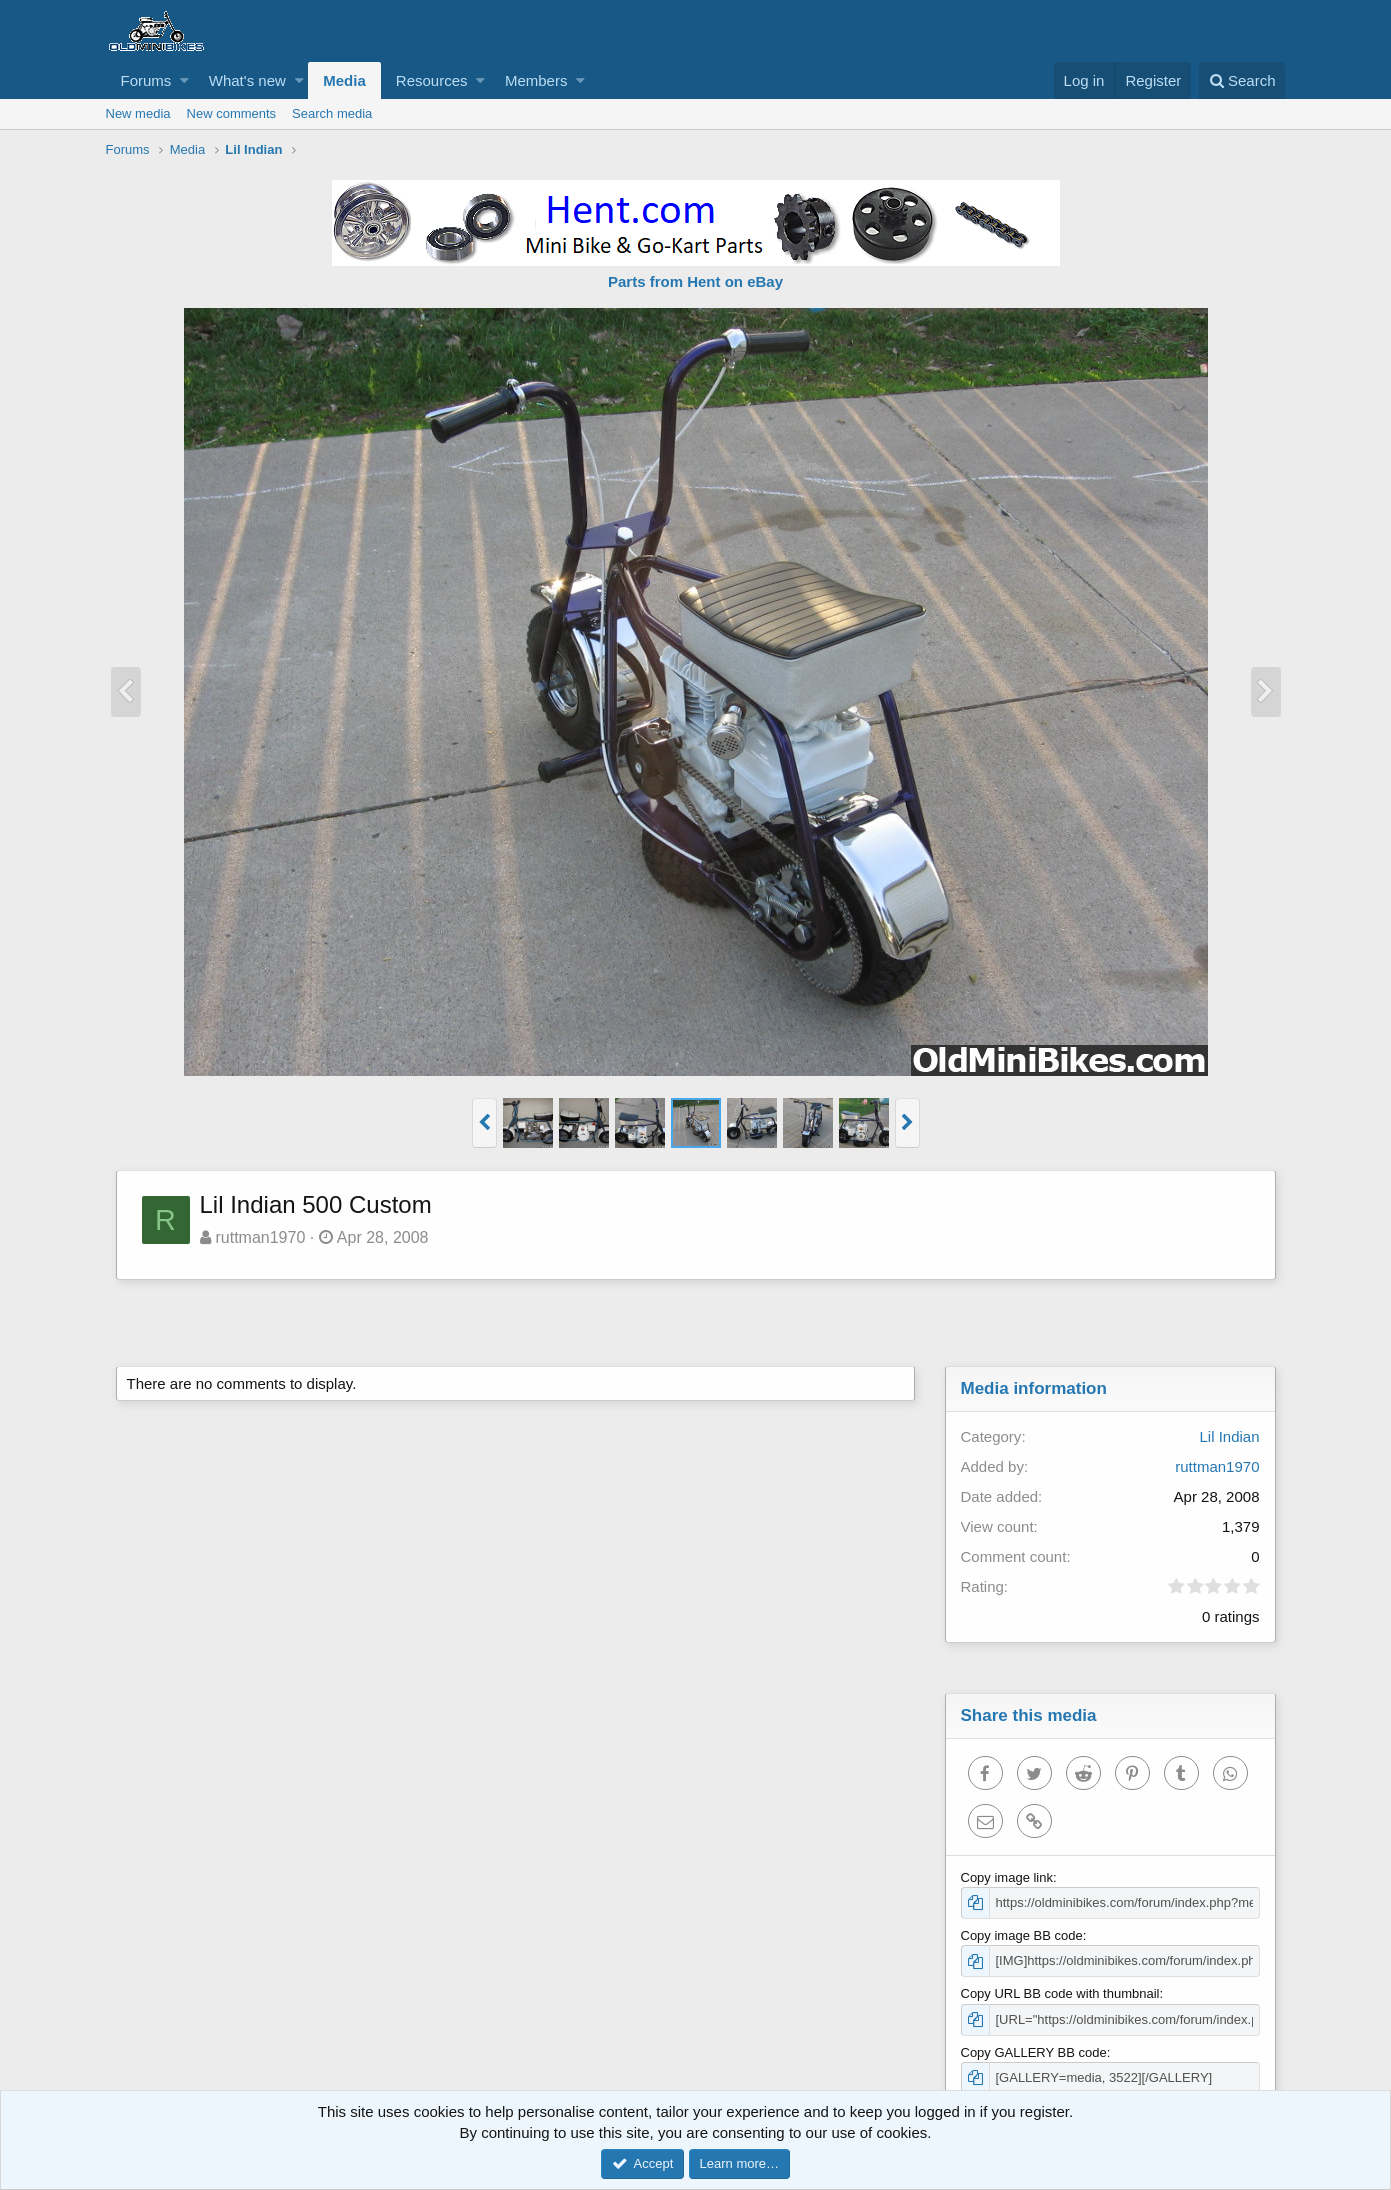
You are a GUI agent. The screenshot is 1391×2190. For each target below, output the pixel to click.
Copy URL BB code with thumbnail (1060, 1993)
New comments (232, 113)
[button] (184, 80)
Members (536, 80)
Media (344, 80)
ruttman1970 (260, 1237)
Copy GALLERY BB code (1034, 2052)
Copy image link (1007, 1877)
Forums (146, 80)
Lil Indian (1229, 1436)
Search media (332, 113)
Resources (432, 80)
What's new (247, 80)
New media (138, 113)
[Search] (1242, 80)
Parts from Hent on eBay (695, 281)
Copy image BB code (1022, 1935)
